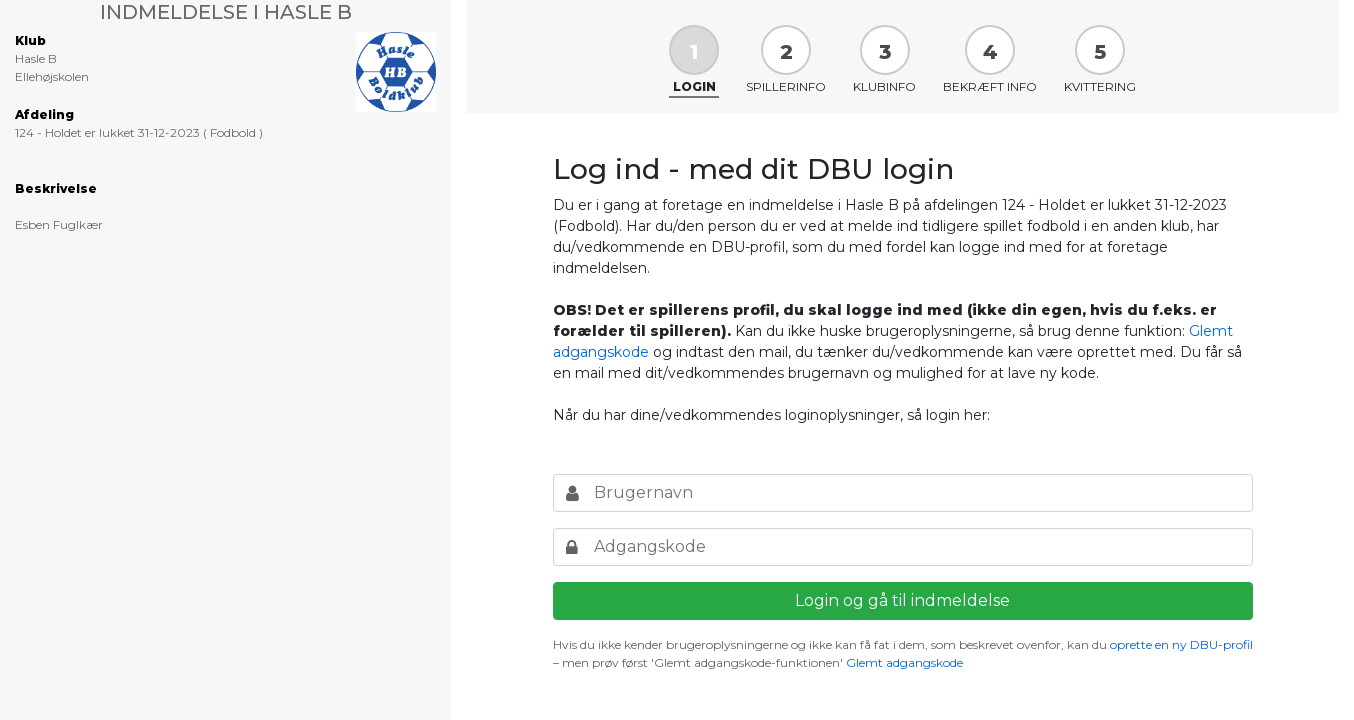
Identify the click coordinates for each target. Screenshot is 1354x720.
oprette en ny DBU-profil (1181, 644)
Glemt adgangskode (904, 662)
